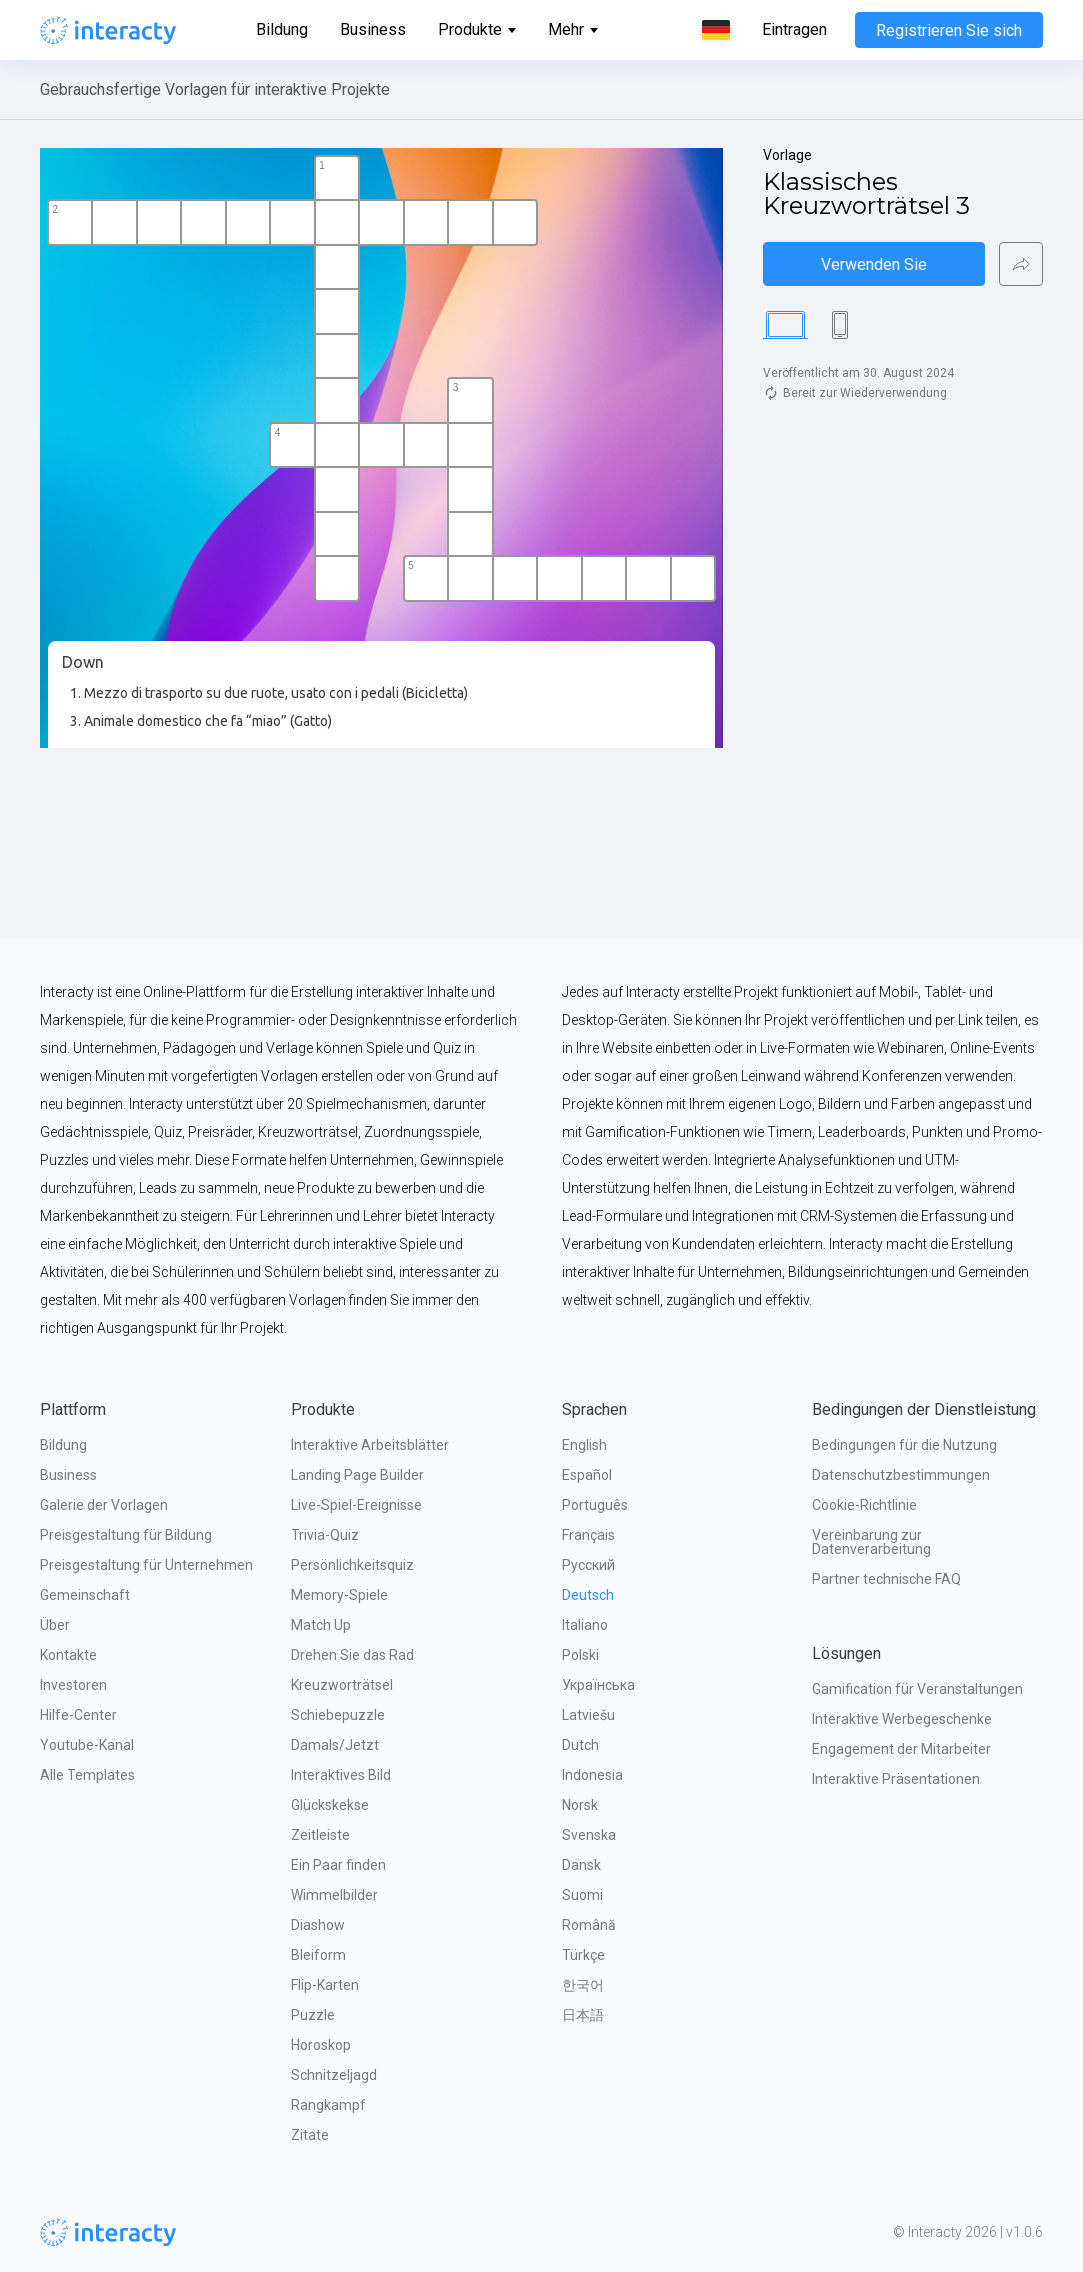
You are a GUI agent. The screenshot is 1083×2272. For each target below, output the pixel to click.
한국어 (583, 1985)
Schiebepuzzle (338, 1715)
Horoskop (321, 2045)
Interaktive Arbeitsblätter (370, 1445)
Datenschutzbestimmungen (901, 1475)
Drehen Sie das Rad (352, 1655)
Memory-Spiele (339, 1595)
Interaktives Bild (341, 1775)
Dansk (581, 1865)
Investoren (73, 1685)
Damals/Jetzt (335, 1745)
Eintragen (794, 30)
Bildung (282, 29)
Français (588, 1535)
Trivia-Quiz (325, 1535)
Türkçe (583, 1955)
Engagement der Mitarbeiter (901, 1749)
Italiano (585, 1625)
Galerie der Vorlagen (104, 1505)
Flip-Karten (325, 1985)
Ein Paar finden (338, 1865)
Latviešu (588, 1715)
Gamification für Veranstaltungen (917, 1689)
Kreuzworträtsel (342, 1685)
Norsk (580, 1805)
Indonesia (592, 1775)
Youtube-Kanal (87, 1745)
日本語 (583, 2015)
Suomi (582, 1895)
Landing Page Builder (357, 1475)
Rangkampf (328, 2105)
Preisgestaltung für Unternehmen (146, 1565)
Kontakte (68, 1655)
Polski (580, 1655)
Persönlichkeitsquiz (352, 1565)
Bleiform (318, 1955)
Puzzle (313, 2015)
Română (589, 1925)
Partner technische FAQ (886, 1579)
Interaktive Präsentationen (896, 1779)
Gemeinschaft (85, 1595)
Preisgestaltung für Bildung (126, 1535)
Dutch (580, 1745)
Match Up (321, 1625)
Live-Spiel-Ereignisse (356, 1505)
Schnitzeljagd (334, 2075)
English (584, 1445)
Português (595, 1505)
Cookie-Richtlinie (864, 1505)
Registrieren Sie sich (949, 30)
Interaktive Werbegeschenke (902, 1719)
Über (55, 1625)
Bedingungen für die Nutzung (904, 1445)
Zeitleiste (320, 1835)
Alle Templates (87, 1775)
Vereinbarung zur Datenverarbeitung (871, 1542)
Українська (598, 1685)
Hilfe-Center (78, 1715)
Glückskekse (330, 1805)
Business (373, 29)
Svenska (589, 1835)
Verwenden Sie (874, 264)
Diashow (318, 1925)
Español (587, 1475)
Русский (588, 1565)
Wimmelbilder (334, 1895)
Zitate (310, 2135)
